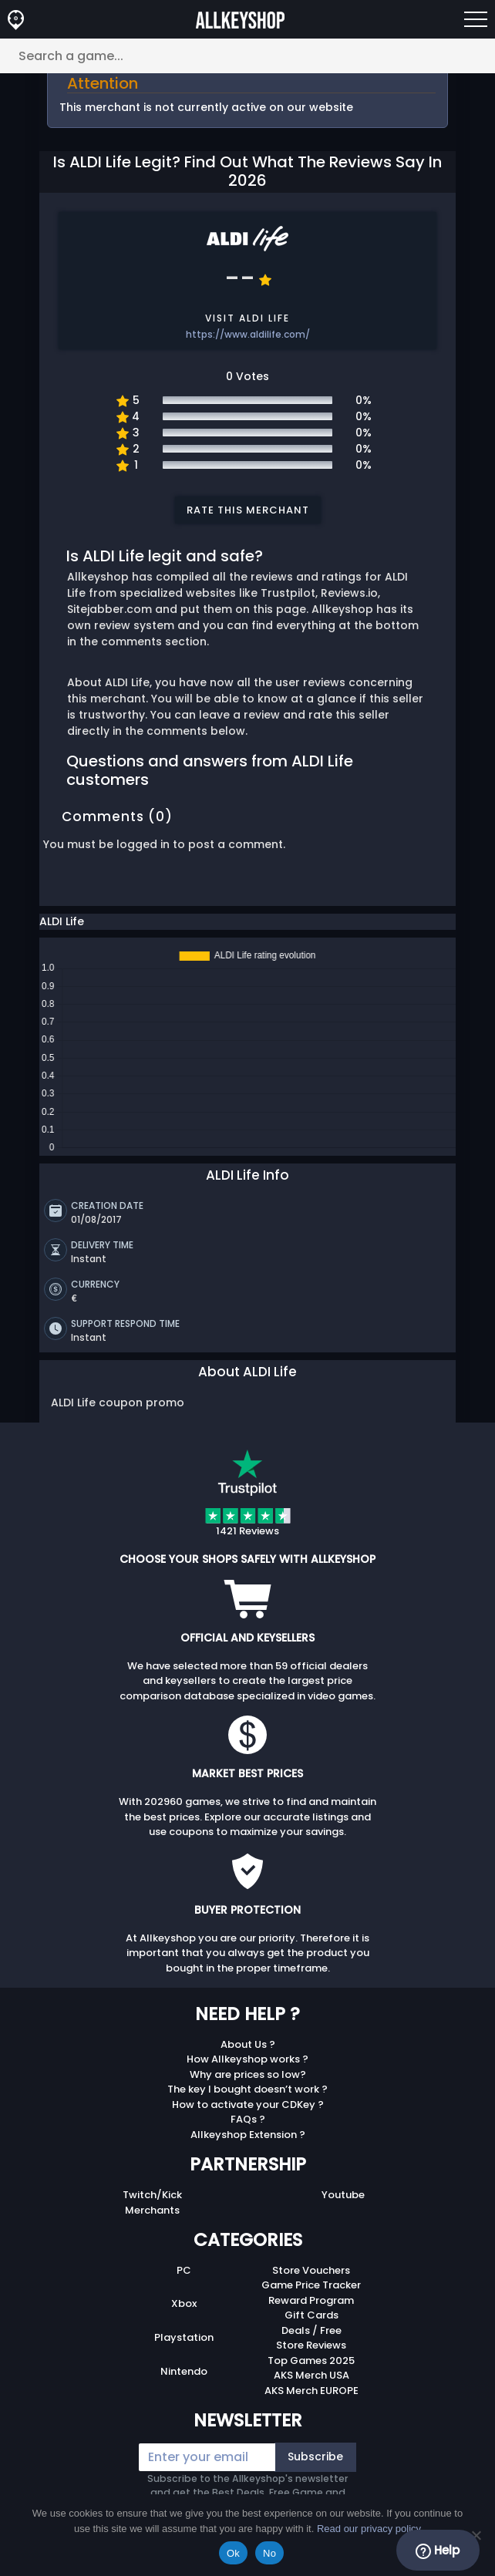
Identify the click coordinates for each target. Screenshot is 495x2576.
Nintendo (183, 2367)
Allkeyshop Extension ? (247, 2130)
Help (438, 2550)
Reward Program (311, 2296)
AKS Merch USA (311, 2371)
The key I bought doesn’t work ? (247, 2085)
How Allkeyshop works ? (247, 2055)
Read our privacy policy (369, 2528)
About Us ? (248, 2040)
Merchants (152, 2206)
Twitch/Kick (152, 2191)
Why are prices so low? (248, 2070)
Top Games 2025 (311, 2356)
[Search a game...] (247, 56)
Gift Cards (311, 2311)
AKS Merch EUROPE (311, 2386)
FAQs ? (248, 2115)
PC (184, 2266)
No (269, 2553)
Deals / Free (311, 2326)
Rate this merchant (248, 510)
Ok (233, 2553)
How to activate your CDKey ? (248, 2100)
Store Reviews (311, 2341)
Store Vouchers (311, 2266)
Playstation (184, 2333)
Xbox (184, 2299)
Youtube (343, 2191)
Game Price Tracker (311, 2281)
